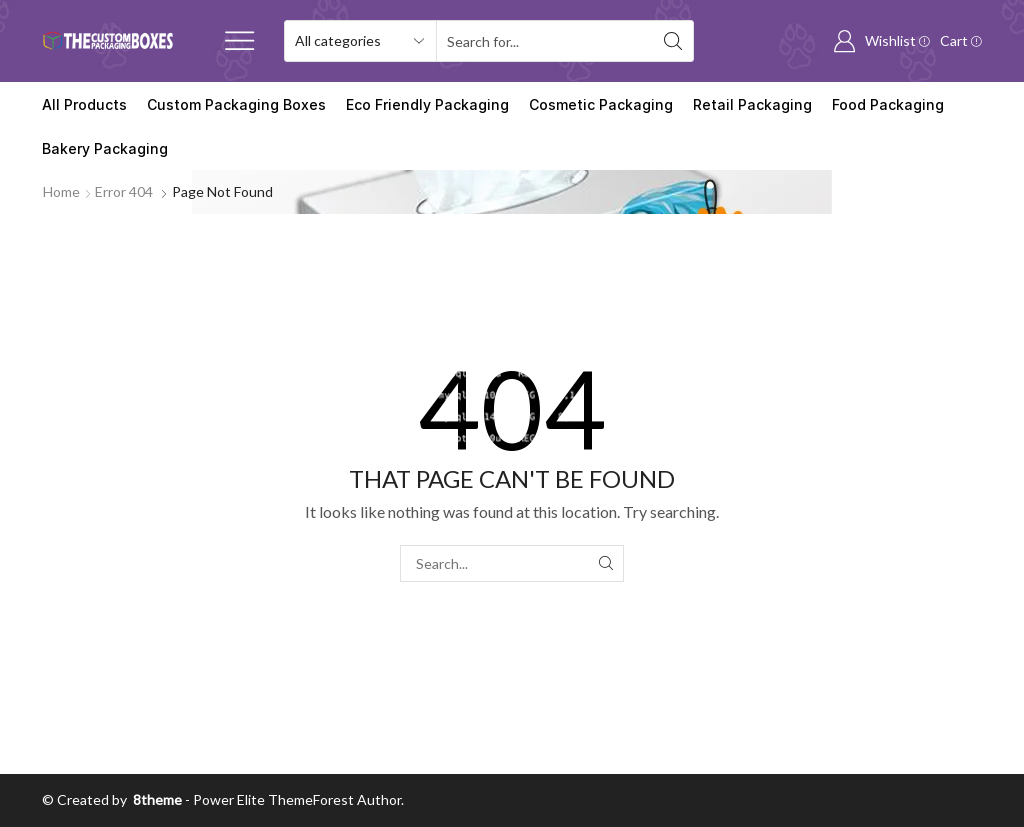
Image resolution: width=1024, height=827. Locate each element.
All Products (84, 104)
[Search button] (673, 41)
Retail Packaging (752, 104)
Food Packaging (888, 104)
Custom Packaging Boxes (236, 104)
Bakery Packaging (105, 148)
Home (61, 191)
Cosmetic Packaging (601, 104)
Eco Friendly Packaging (427, 104)
